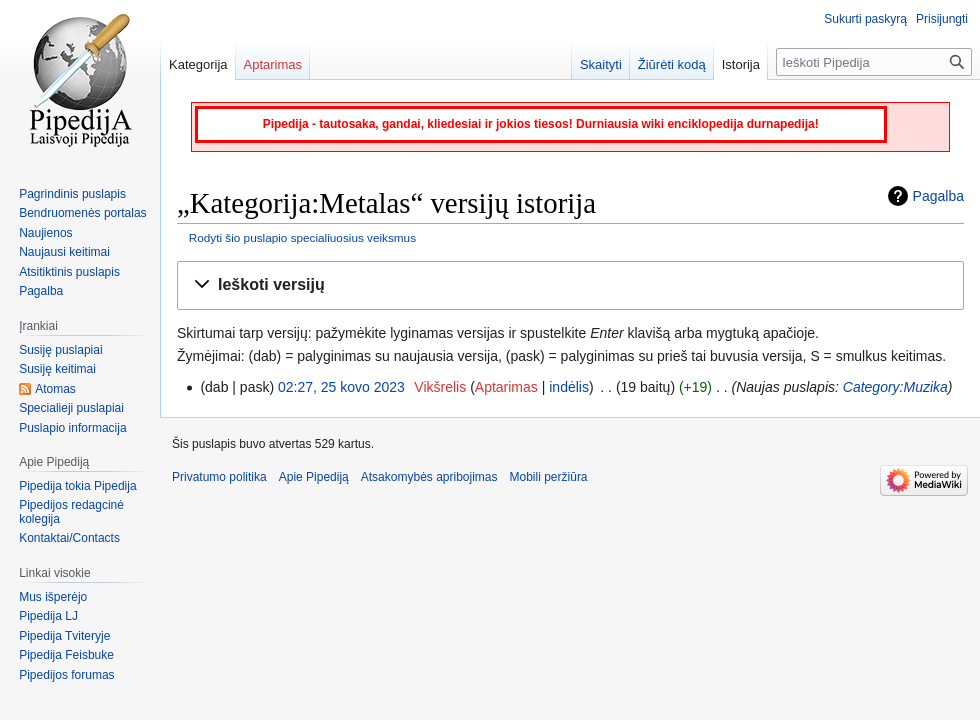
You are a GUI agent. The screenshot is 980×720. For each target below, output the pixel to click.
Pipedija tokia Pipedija (77, 486)
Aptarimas (506, 387)
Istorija (741, 64)
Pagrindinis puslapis (72, 194)
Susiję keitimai (57, 369)
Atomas (55, 389)
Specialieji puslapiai (71, 408)
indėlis (569, 387)
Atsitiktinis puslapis (69, 272)
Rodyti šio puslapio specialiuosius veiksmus (302, 237)
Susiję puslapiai (60, 350)
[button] (570, 285)
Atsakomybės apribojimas (429, 477)
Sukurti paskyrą (865, 19)
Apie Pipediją (314, 477)
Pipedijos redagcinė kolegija (71, 512)
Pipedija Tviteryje (64, 636)
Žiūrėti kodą (672, 64)
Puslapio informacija (72, 428)
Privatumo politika (219, 477)
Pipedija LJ (48, 616)
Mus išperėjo (53, 597)
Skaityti (601, 64)
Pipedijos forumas (66, 675)
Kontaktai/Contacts (69, 538)
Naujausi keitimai (64, 252)
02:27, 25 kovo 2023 (341, 387)
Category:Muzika (895, 387)
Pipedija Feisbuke (66, 655)
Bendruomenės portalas (82, 213)
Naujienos (45, 233)
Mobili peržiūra (549, 477)
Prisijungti (942, 19)
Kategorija (198, 64)
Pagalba (938, 196)
